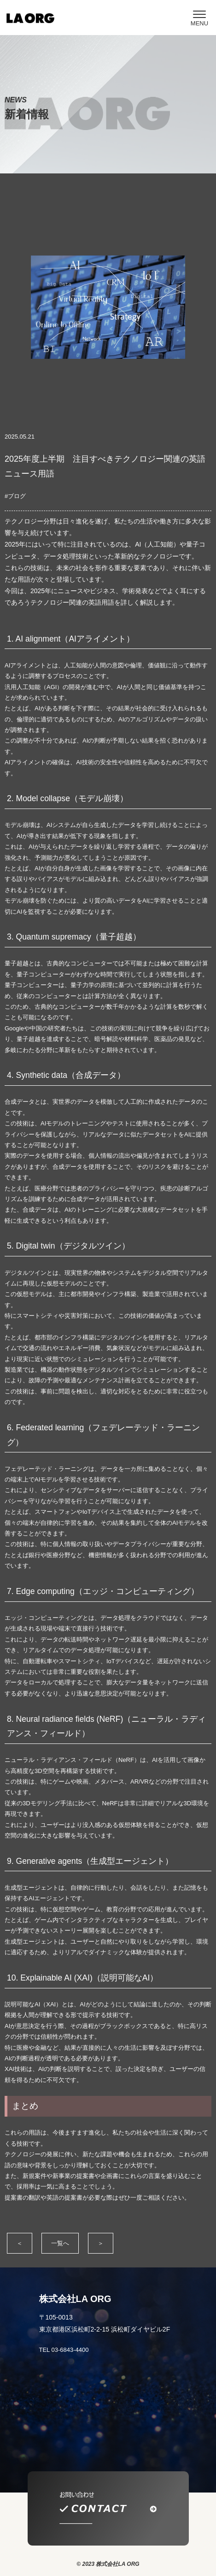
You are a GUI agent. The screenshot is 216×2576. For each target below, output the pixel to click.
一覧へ (60, 2243)
